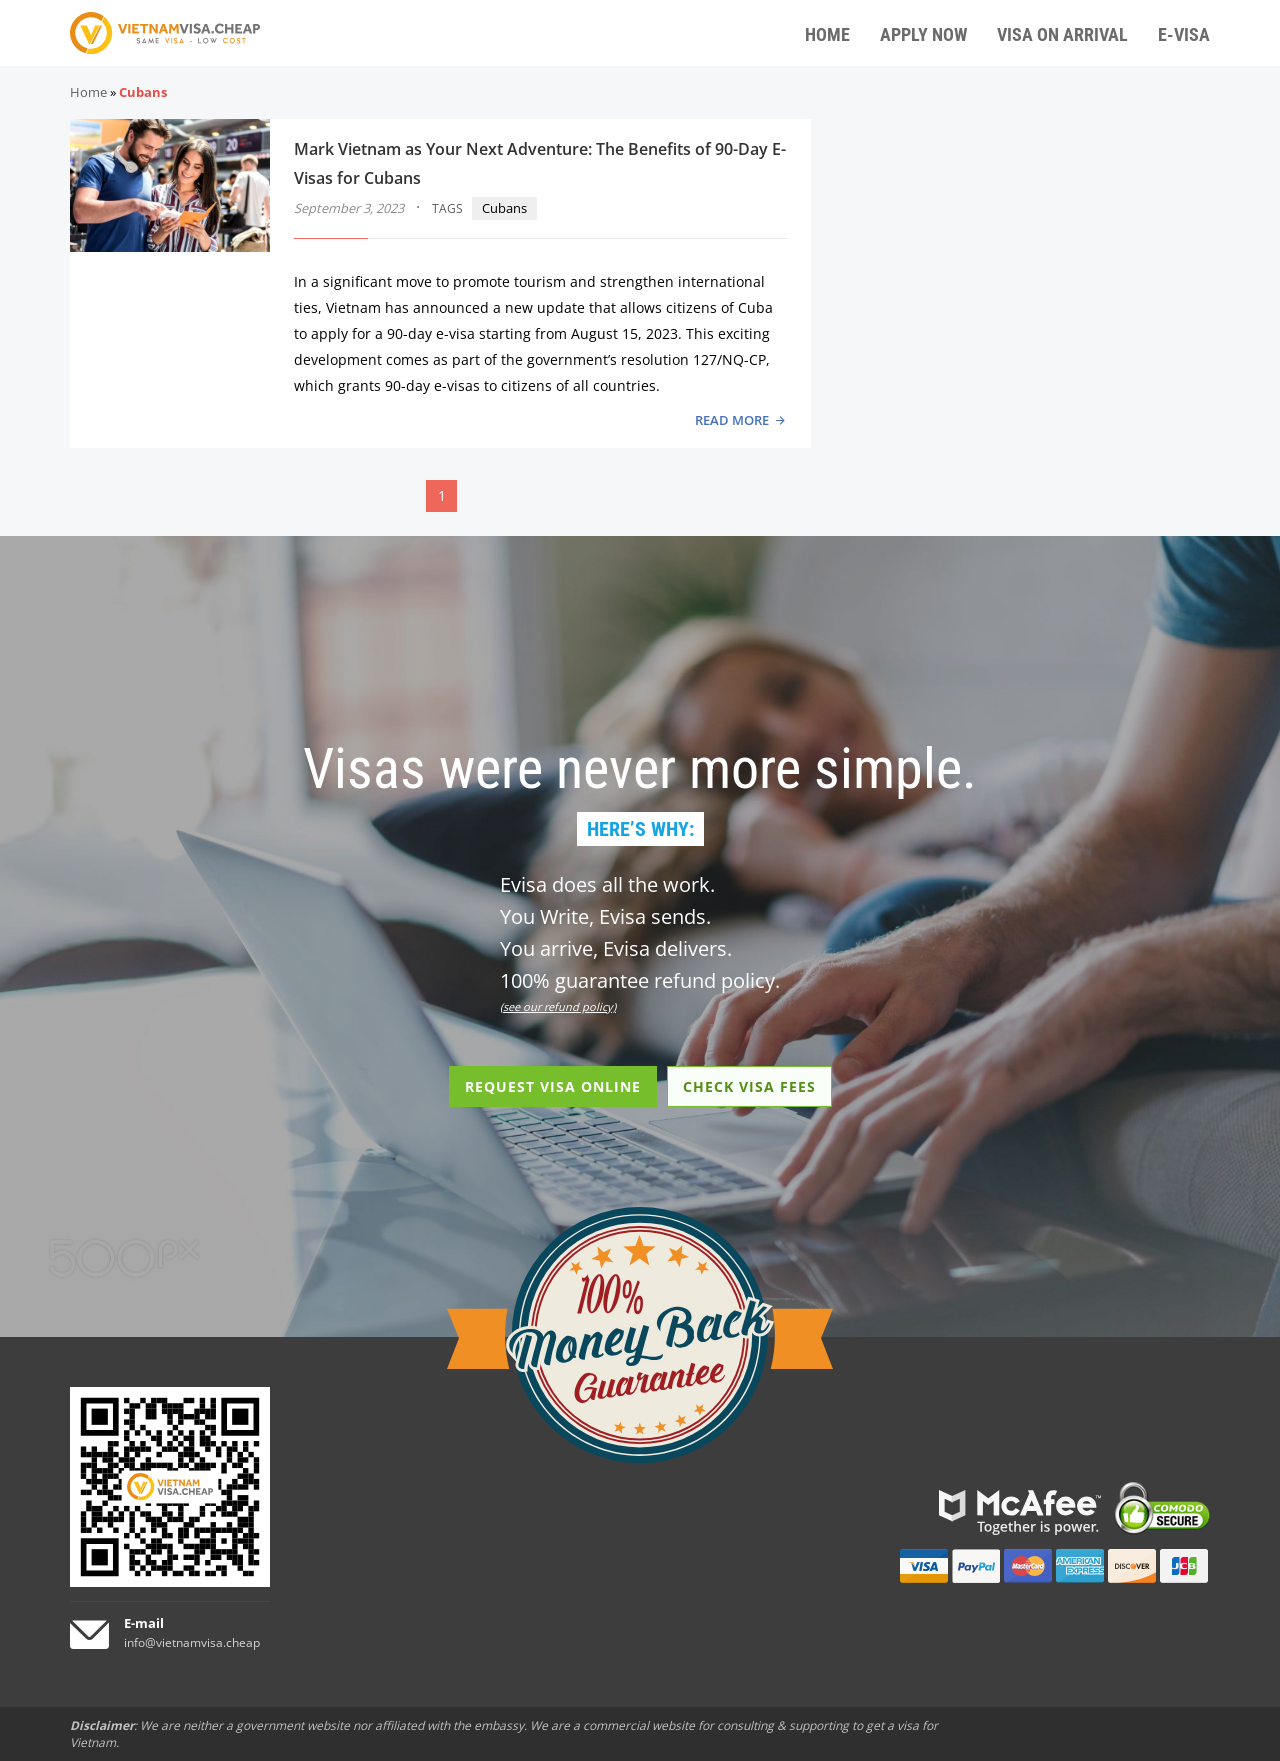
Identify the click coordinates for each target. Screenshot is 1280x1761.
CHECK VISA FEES (749, 1086)
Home (88, 92)
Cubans (504, 208)
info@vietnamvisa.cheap (192, 1642)
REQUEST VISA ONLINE (553, 1086)
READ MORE (732, 420)
